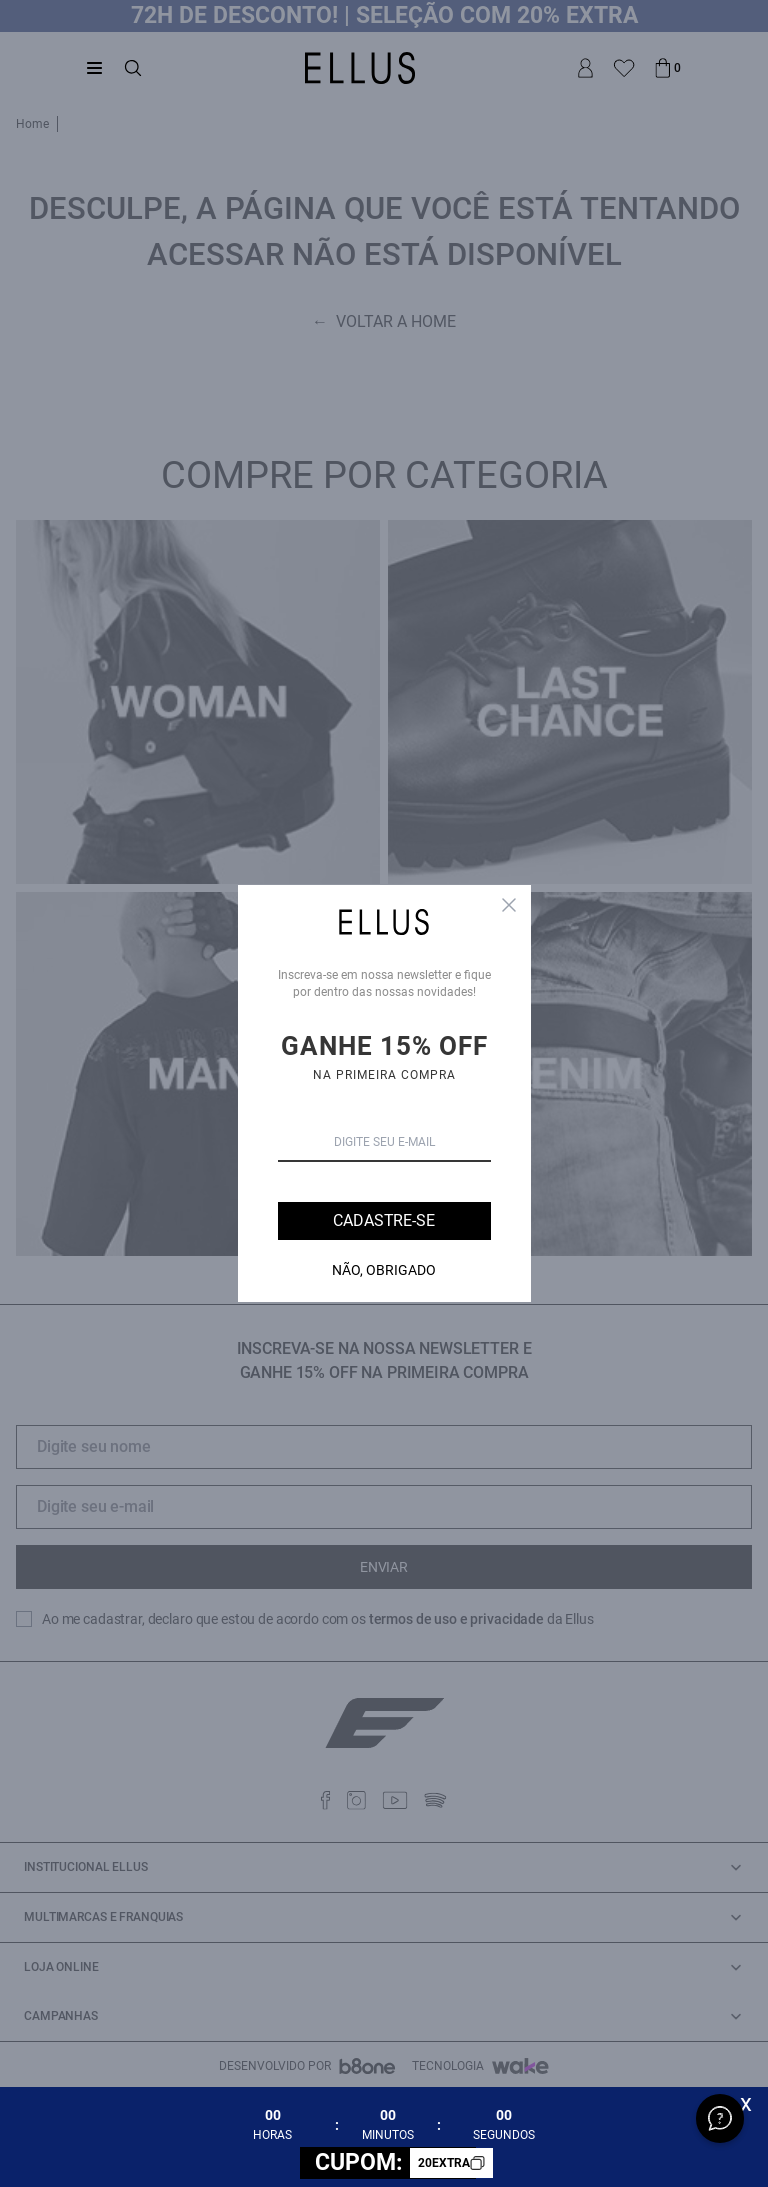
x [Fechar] (746, 2103)
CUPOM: (395, 2163)
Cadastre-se (383, 1220)
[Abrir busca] (133, 68)
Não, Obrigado (384, 1270)
